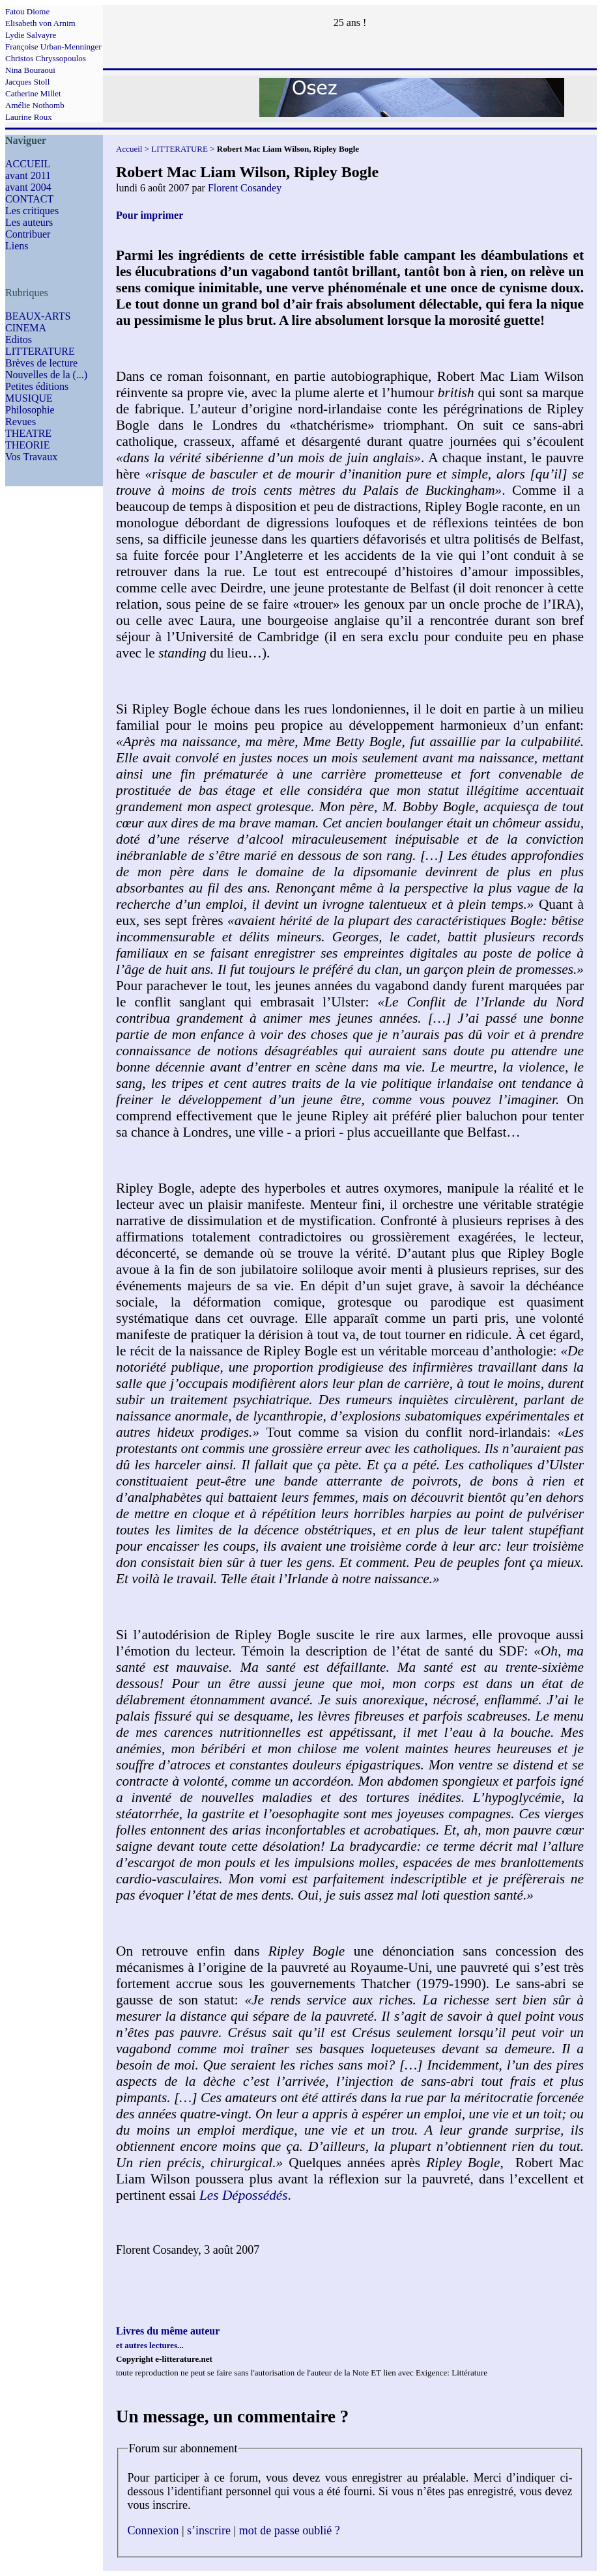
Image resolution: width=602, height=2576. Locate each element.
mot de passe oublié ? (289, 2530)
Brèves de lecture (41, 362)
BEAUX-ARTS (37, 316)
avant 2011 (28, 175)
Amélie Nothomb (34, 105)
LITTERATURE (40, 351)
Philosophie (30, 409)
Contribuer (27, 234)
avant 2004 (28, 187)
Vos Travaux (31, 456)
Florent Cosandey (244, 187)
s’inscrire (209, 2530)
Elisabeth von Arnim (40, 23)
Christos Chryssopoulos (45, 58)
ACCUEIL (27, 163)
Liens (17, 245)
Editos (18, 339)
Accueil (129, 149)
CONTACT (29, 198)
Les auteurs (29, 222)
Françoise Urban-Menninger (53, 46)
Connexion (153, 2530)
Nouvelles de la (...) (46, 374)
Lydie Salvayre (30, 35)
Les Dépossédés (243, 2195)
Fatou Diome (27, 11)
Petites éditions (36, 386)
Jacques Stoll (27, 82)
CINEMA (25, 327)
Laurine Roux (28, 117)
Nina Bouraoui (30, 70)
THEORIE (27, 444)
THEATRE (28, 433)
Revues (20, 421)
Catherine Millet (33, 93)
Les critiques (32, 210)
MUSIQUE (29, 398)
